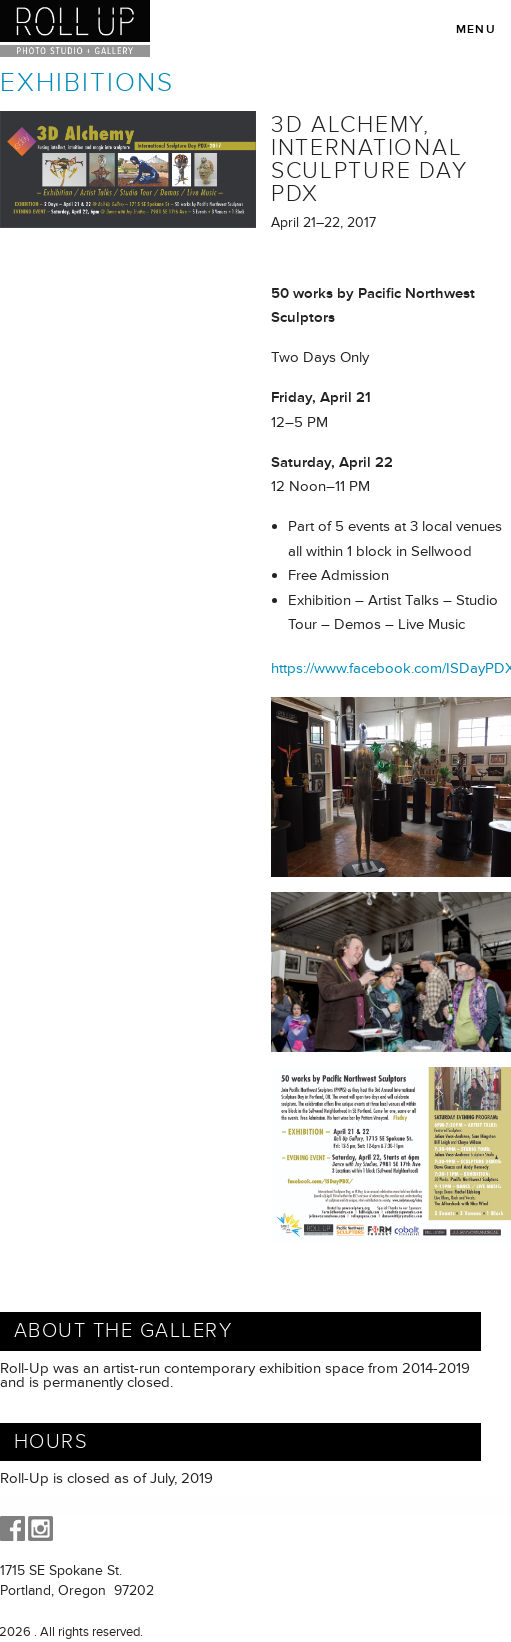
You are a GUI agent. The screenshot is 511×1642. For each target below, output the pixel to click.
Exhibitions (87, 83)
